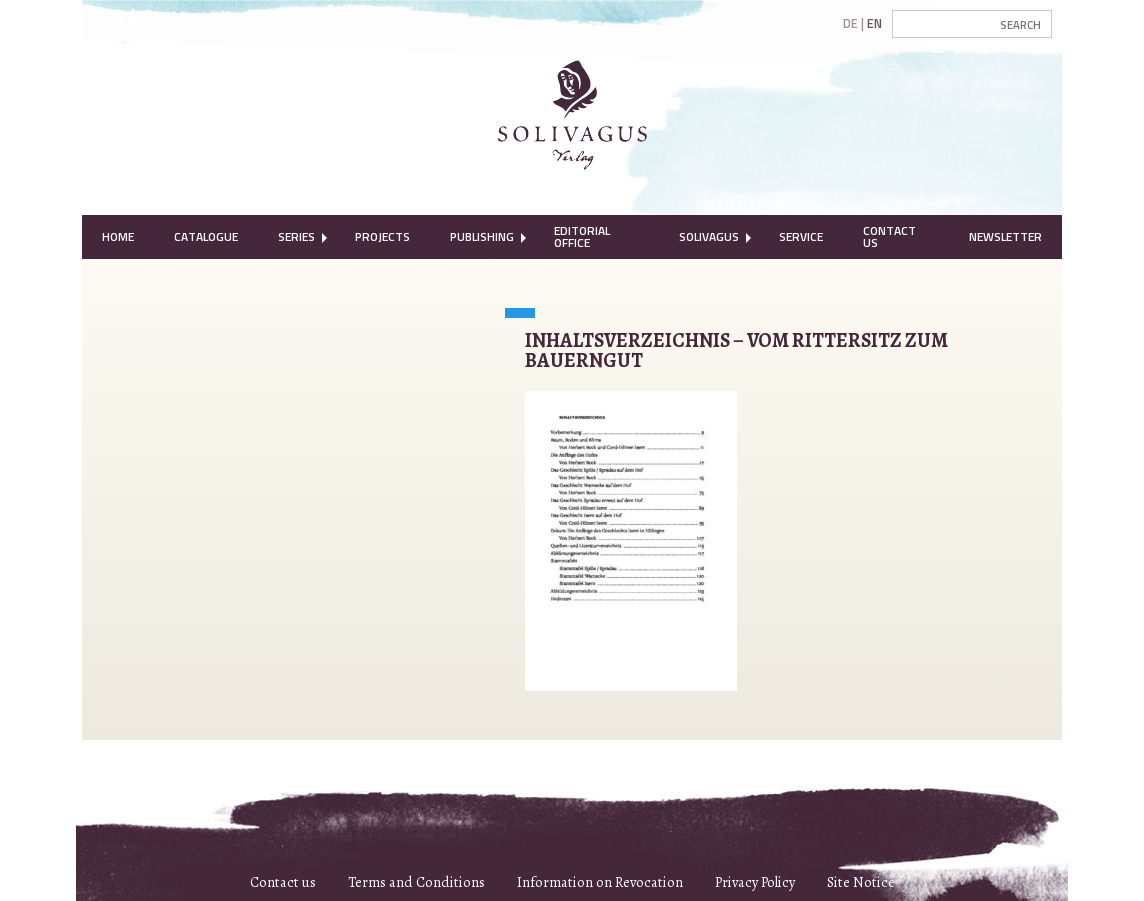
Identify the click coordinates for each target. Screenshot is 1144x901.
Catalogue (206, 236)
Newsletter (1005, 236)
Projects (382, 236)
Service (801, 236)
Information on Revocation (600, 882)
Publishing (482, 236)
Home (118, 236)
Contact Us (889, 236)
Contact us (283, 882)
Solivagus (709, 236)
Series (296, 236)
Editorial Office (582, 236)
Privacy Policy (755, 882)
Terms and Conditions (416, 882)
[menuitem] (118, 237)
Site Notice (861, 882)
